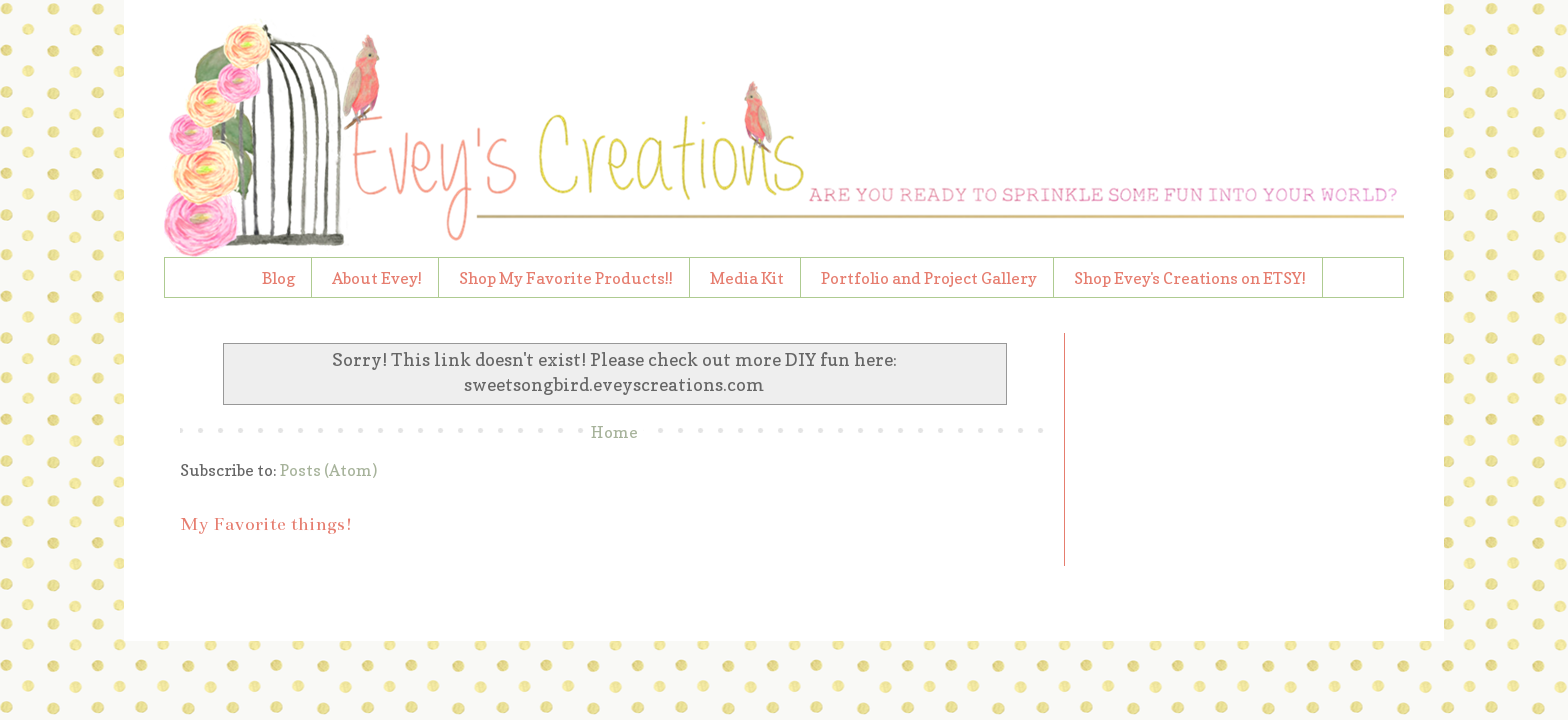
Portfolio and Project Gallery (929, 278)
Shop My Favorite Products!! (566, 278)
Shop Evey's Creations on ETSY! (1190, 278)
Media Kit (747, 278)
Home (614, 432)
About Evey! (377, 278)
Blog (278, 278)
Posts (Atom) (328, 470)
